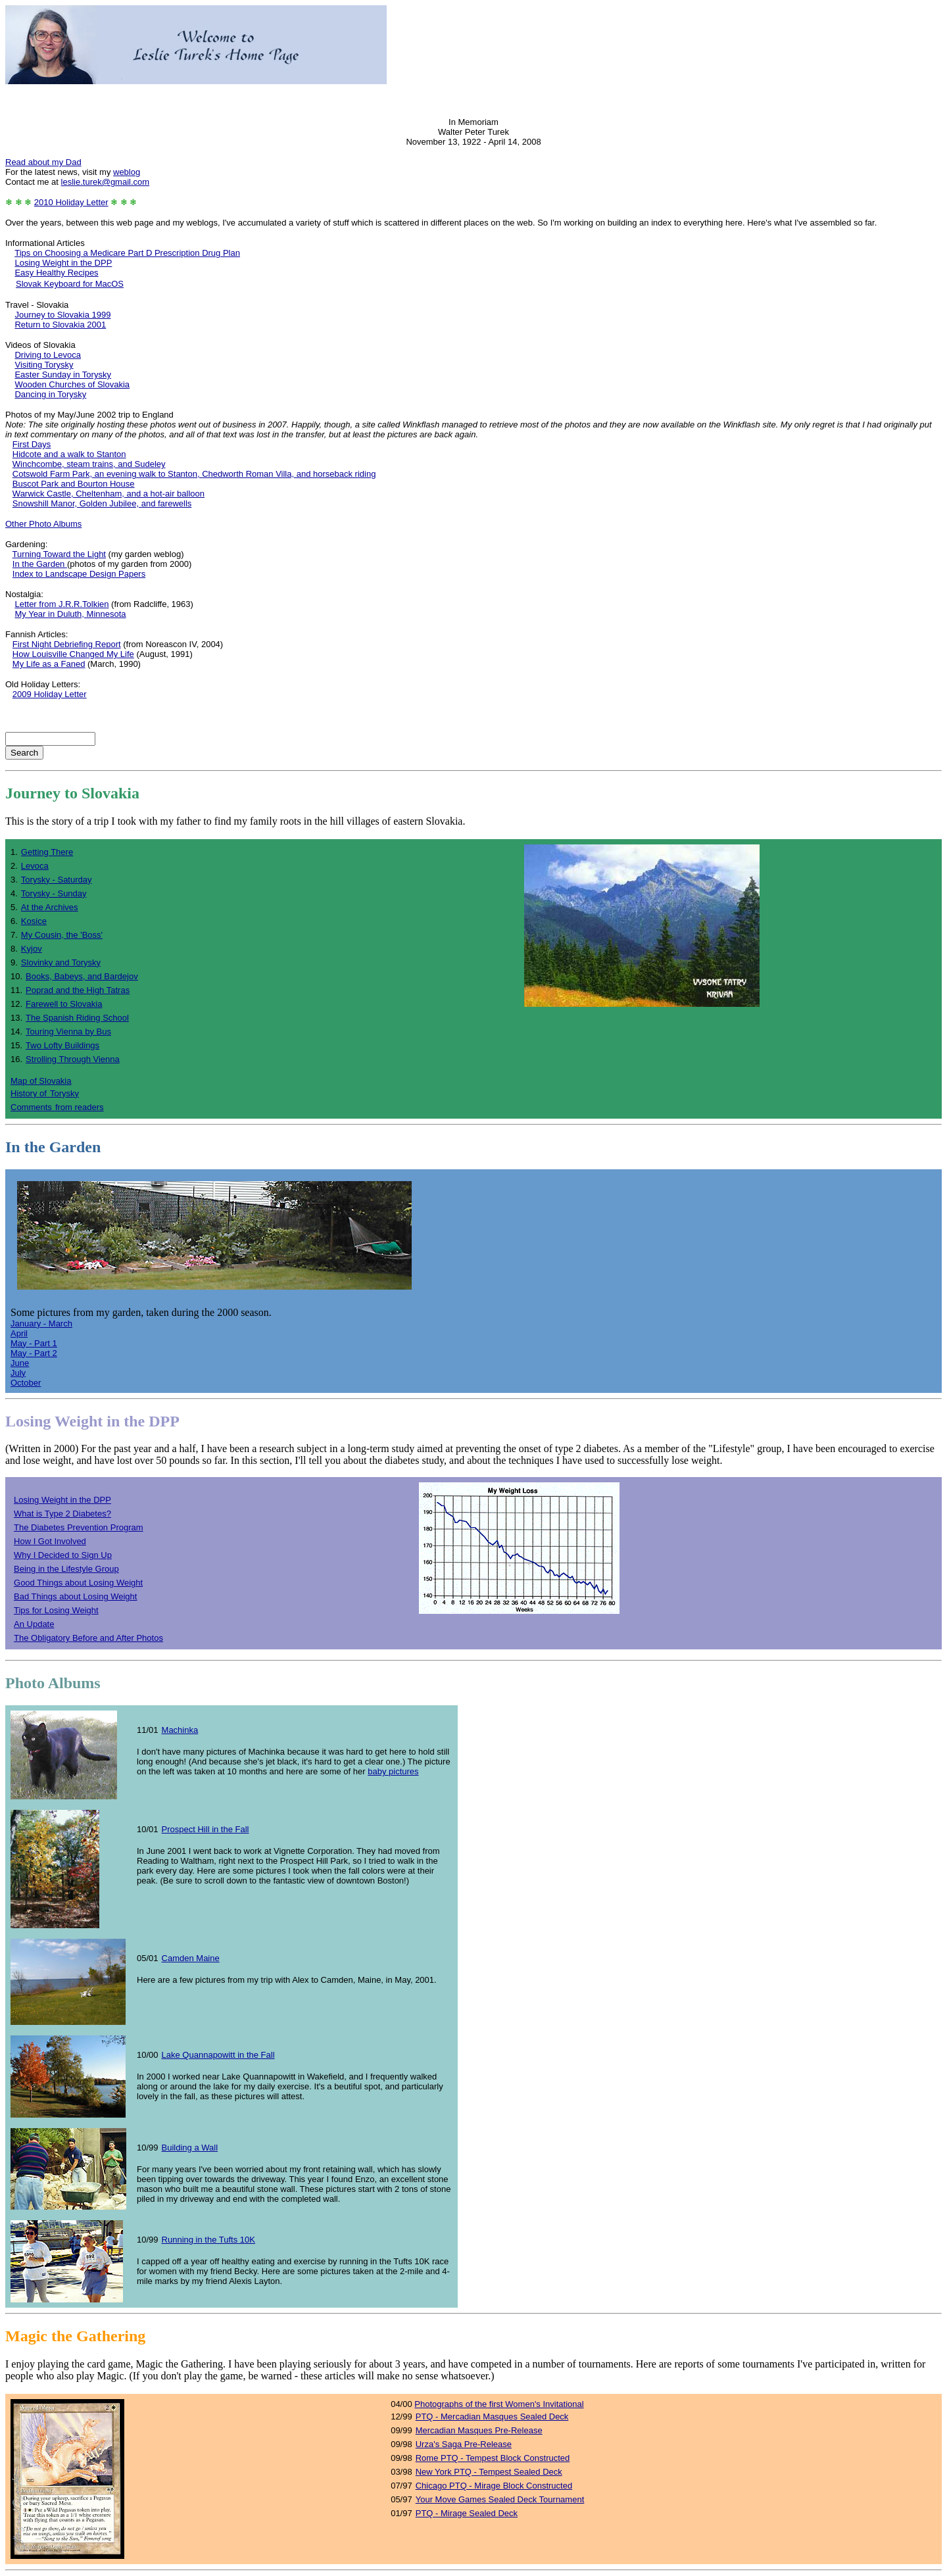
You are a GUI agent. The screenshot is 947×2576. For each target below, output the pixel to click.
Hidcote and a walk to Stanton (69, 454)
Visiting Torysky (43, 365)
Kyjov (31, 949)
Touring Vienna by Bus (68, 1031)
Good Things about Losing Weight (78, 1583)
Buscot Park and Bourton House (73, 484)
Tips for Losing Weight (56, 1610)
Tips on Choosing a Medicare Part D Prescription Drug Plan (127, 253)
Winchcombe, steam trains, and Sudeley (89, 464)
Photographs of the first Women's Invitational (498, 2404)
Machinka (180, 1730)
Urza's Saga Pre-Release (464, 2444)
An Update (34, 1624)
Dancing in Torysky (50, 394)
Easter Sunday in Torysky (62, 374)
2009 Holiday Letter (49, 694)
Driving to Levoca (47, 355)
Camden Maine (191, 1958)
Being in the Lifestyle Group (66, 1569)
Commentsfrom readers (57, 1107)
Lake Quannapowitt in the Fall (218, 2055)
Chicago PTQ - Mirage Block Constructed (494, 2486)
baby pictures (393, 1771)
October (26, 1383)
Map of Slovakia (41, 1081)
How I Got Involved (50, 1541)
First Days (31, 444)
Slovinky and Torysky (61, 962)
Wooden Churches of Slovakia (72, 384)
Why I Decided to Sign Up (63, 1555)
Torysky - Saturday (56, 880)
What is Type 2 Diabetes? (62, 1514)
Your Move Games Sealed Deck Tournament (500, 2499)
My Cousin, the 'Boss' (62, 935)
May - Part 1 (34, 1343)
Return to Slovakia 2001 (60, 324)
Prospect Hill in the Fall (205, 1829)
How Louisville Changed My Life (73, 654)
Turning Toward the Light (59, 554)
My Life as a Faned (48, 664)
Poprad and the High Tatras (78, 990)
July (18, 1373)
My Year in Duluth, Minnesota (70, 614)
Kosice (34, 921)
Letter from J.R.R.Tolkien (61, 604)
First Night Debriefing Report (66, 644)
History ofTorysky (45, 1093)
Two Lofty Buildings (62, 1045)
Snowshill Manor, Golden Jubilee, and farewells (101, 503)
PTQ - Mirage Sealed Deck (467, 2513)
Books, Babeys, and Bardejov (82, 976)
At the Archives (49, 907)
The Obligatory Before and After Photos (88, 1638)
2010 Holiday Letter (71, 202)
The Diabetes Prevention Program (78, 1527)
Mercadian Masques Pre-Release (479, 2430)
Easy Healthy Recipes (56, 273)
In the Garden (39, 564)
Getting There (47, 852)
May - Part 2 (34, 1353)
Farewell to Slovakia (64, 1004)
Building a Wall (190, 2147)
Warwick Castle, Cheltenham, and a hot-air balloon (108, 493)
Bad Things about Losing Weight (75, 1596)
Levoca (35, 866)
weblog (126, 172)
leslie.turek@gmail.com (105, 182)
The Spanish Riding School (77, 1018)
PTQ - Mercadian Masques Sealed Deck (492, 2416)
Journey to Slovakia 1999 (62, 315)
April (19, 1333)
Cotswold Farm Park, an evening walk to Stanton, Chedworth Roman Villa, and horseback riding (194, 474)
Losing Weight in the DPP (63, 263)
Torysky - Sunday (54, 893)
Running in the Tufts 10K (208, 2240)
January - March (41, 1323)
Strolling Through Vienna (73, 1059)
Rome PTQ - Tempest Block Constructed (493, 2458)
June (20, 1363)
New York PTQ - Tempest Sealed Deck (489, 2472)
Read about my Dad (43, 162)
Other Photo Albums (43, 524)
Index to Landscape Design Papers (78, 574)
